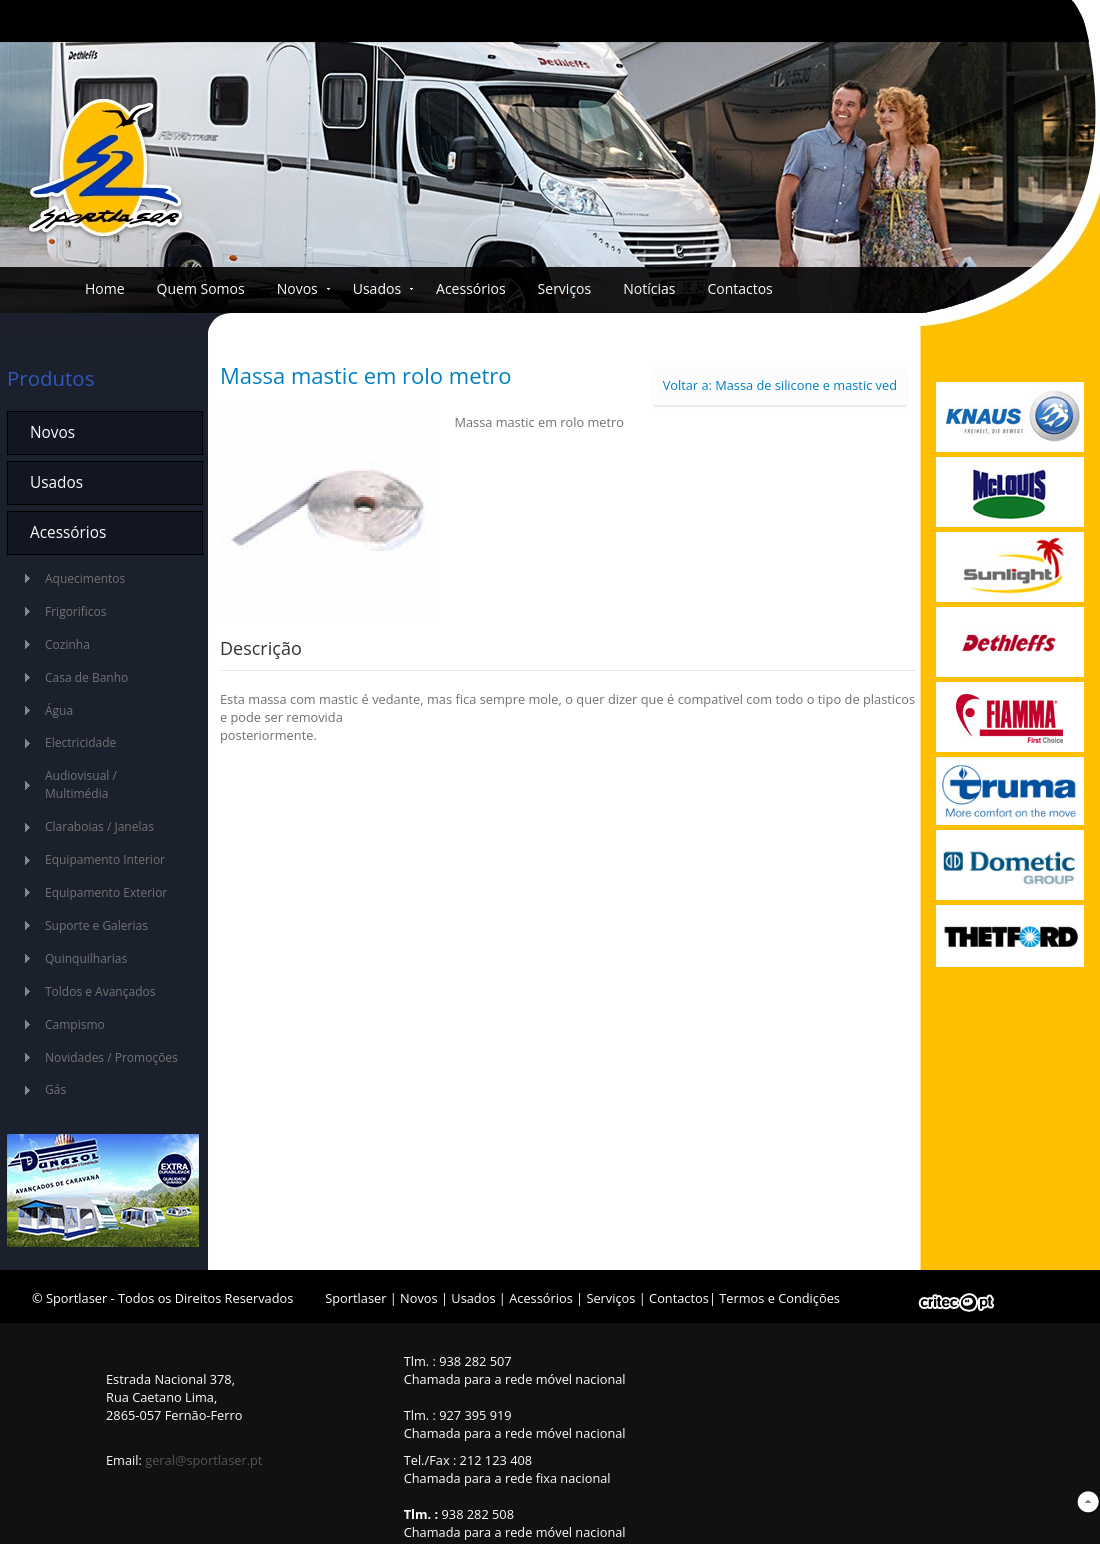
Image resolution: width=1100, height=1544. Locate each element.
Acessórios (471, 288)
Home (105, 288)
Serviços (565, 288)
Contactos (739, 288)
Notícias (649, 288)
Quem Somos (201, 288)
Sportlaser (355, 1298)
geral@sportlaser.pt (203, 1460)
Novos (297, 288)
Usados (377, 288)
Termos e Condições (779, 1298)
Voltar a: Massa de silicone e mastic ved (780, 385)
